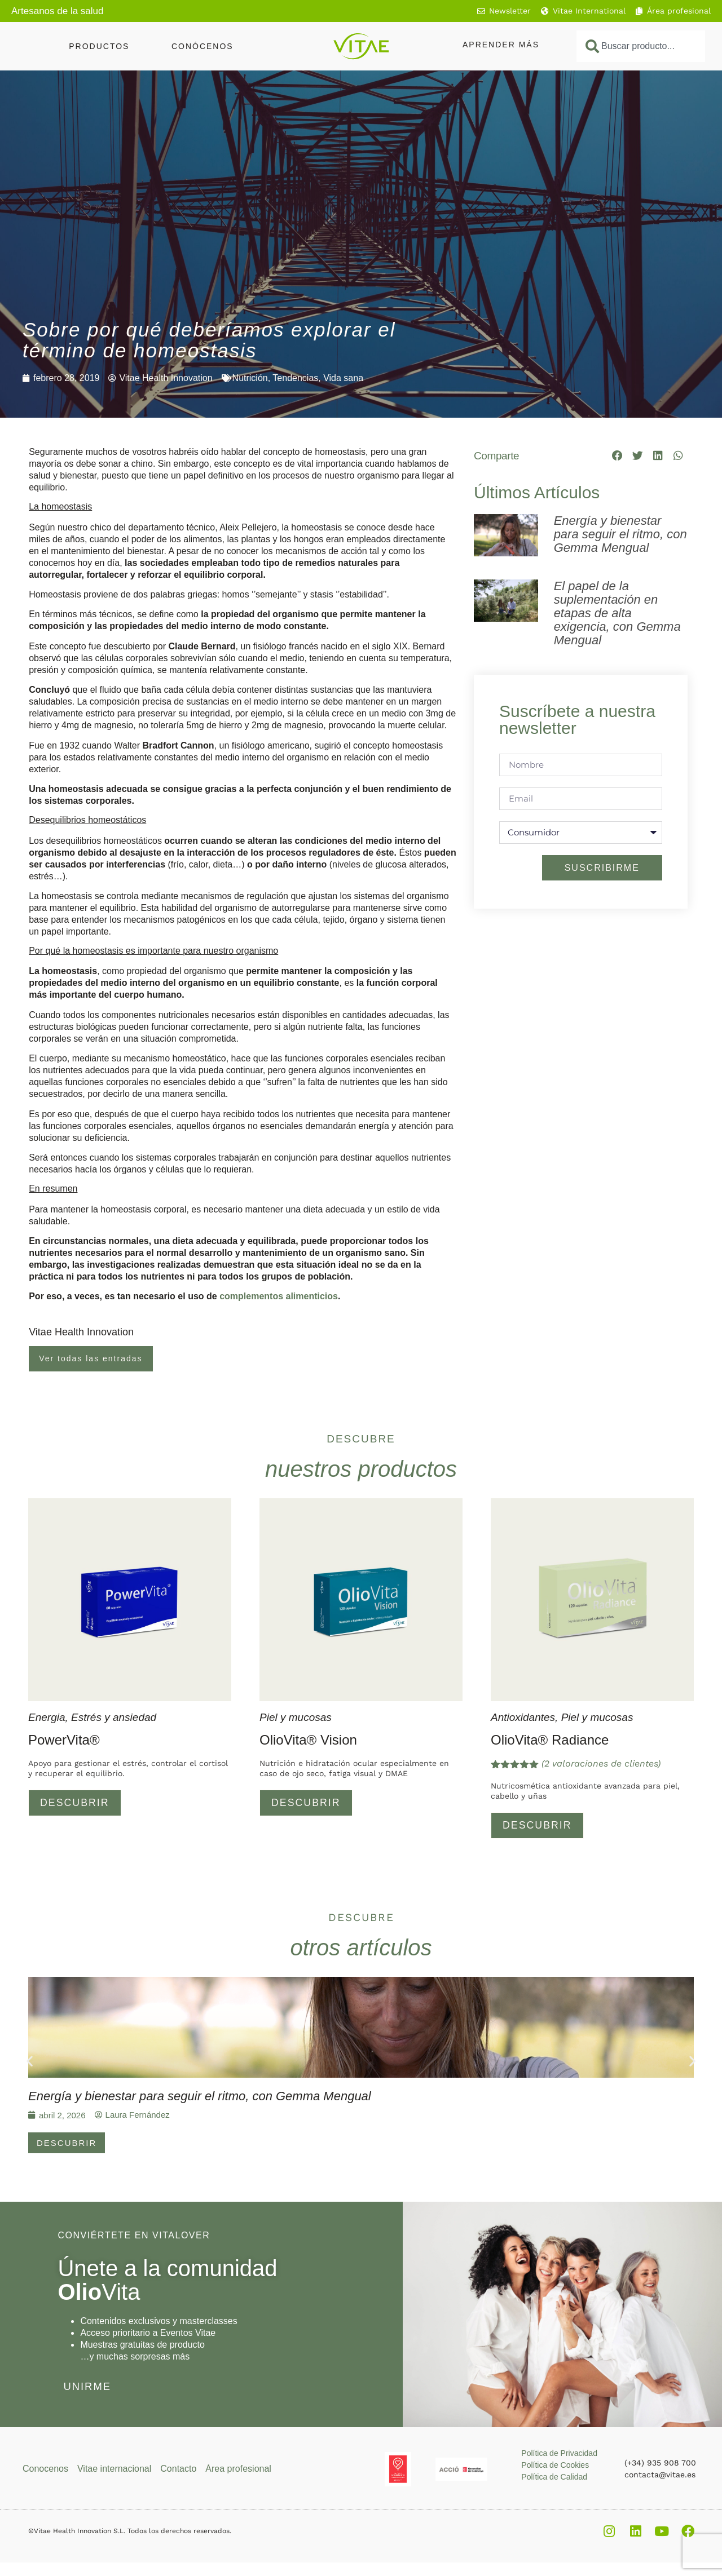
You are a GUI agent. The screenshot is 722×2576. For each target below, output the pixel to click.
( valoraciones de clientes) (601, 1763)
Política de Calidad (554, 2479)
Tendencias (295, 378)
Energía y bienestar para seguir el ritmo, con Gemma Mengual (620, 534)
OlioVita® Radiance (550, 1739)
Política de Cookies (555, 2467)
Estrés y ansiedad (113, 1717)
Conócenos (202, 46)
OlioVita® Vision (308, 1739)
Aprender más (501, 44)
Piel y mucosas (295, 1717)
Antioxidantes (523, 1717)
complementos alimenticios (278, 1296)
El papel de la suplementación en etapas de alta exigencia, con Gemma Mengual (617, 613)
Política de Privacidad (559, 2455)
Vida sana (343, 378)
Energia (46, 1717)
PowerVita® (64, 1739)
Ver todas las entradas (90, 1358)
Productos (99, 46)
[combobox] (640, 46)
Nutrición (250, 378)
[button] (617, 455)
